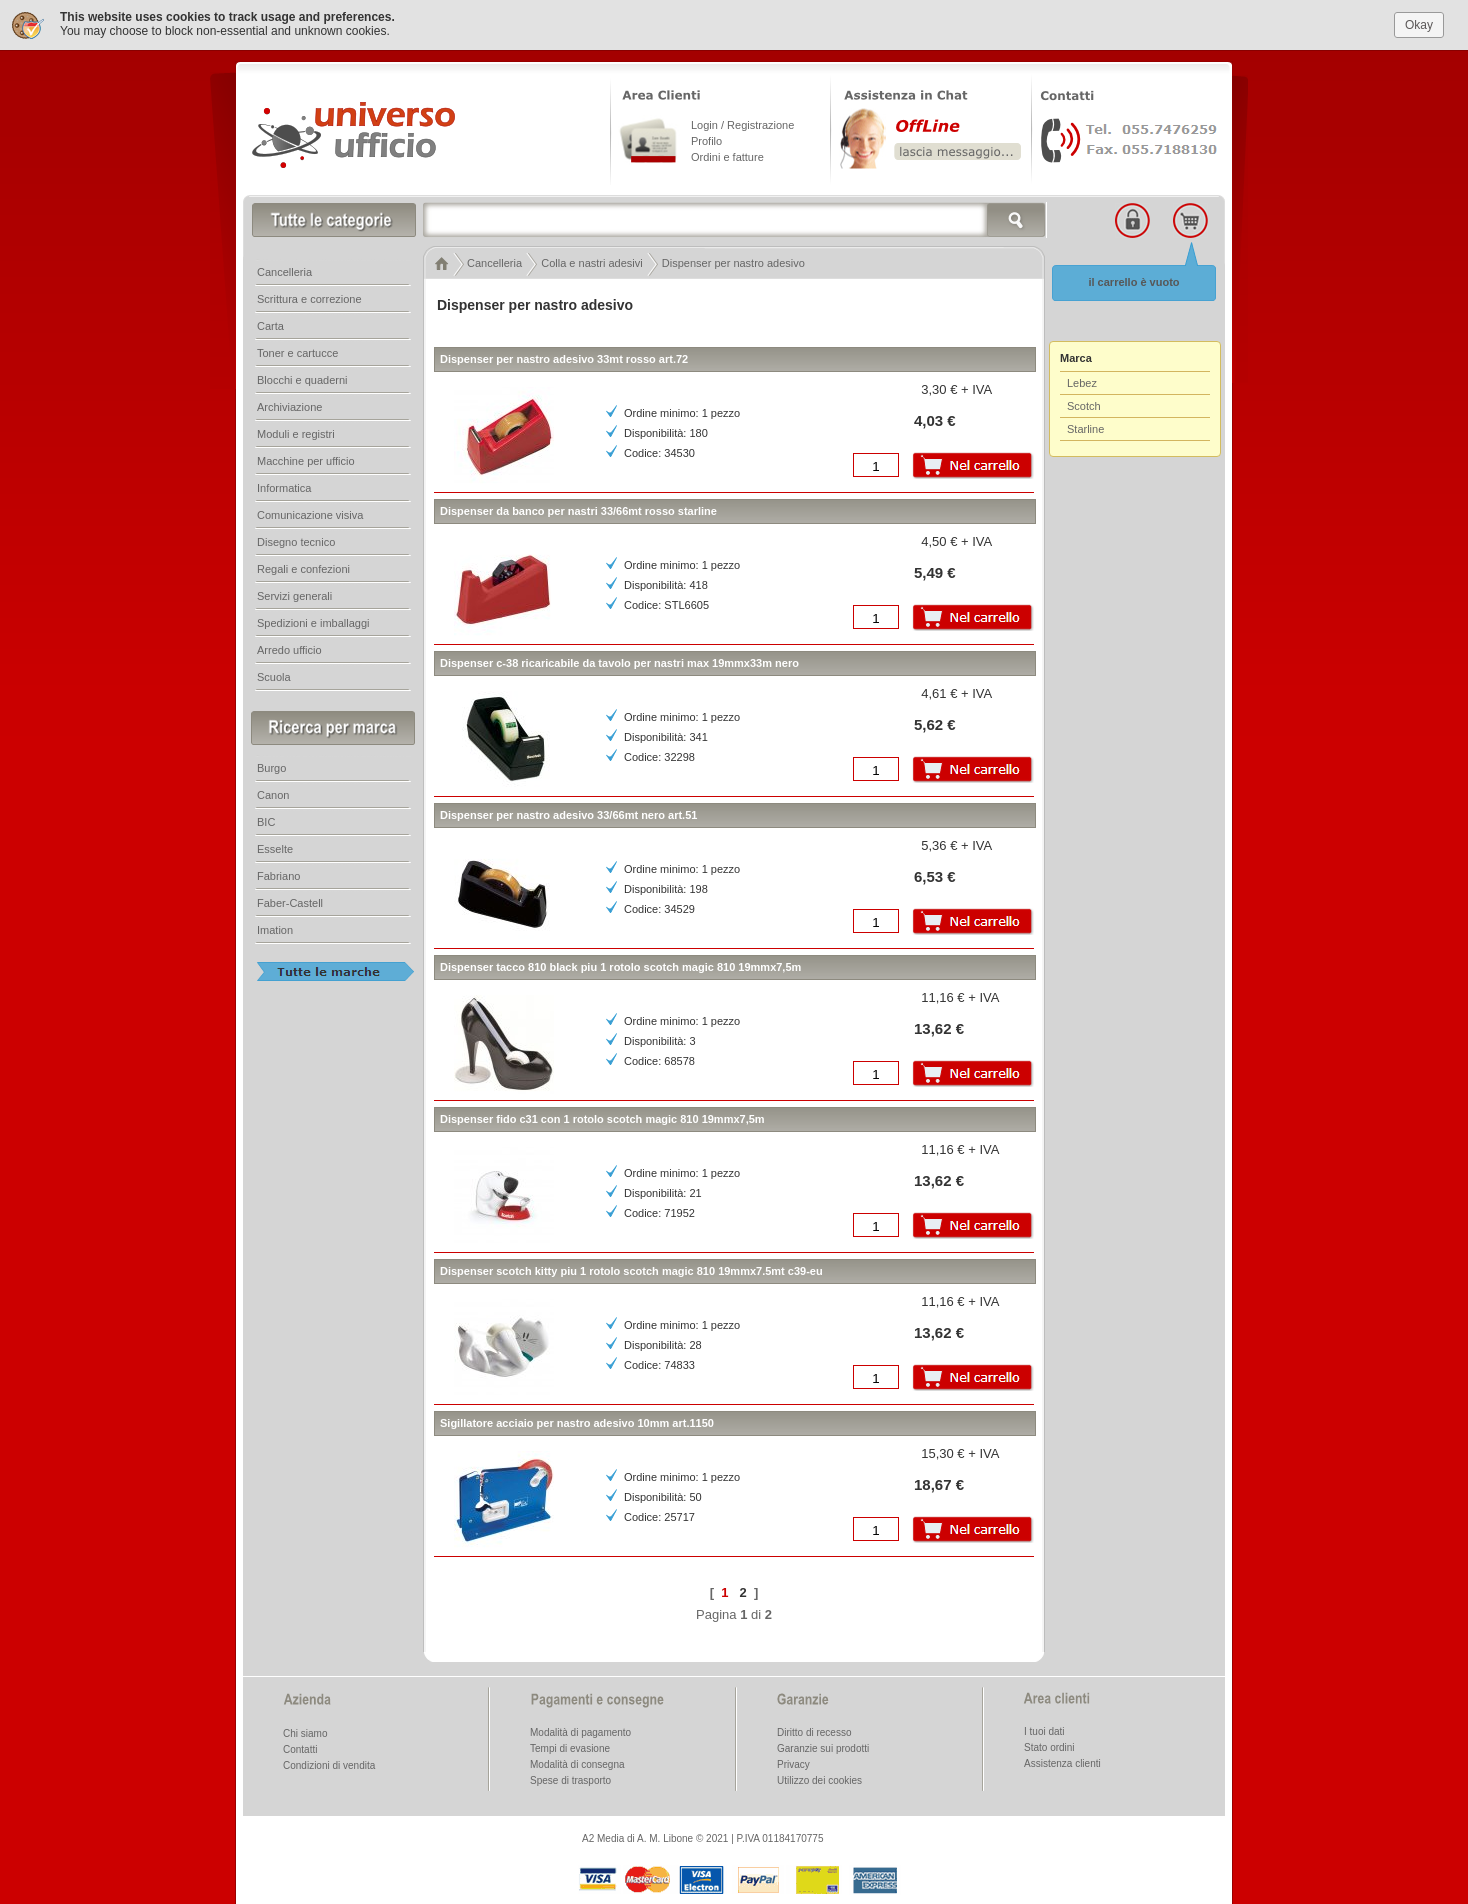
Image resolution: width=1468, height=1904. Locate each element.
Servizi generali (294, 596)
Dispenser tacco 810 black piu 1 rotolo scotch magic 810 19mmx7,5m (620, 967)
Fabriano (278, 876)
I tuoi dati (1044, 1731)
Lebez (1082, 383)
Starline (1085, 429)
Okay (1419, 25)
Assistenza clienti (1062, 1763)
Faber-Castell (290, 903)
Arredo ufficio (289, 650)
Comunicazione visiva (310, 515)
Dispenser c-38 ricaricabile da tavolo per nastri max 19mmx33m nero (619, 663)
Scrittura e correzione (309, 299)
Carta (270, 326)
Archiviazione (289, 407)
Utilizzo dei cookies (819, 1780)
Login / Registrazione (742, 125)
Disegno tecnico (296, 542)
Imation (275, 930)
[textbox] (735, 220)
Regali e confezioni (303, 569)
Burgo (271, 768)
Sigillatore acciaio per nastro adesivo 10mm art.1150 (577, 1423)
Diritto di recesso (814, 1732)
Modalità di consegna (577, 1764)
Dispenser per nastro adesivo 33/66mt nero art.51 (568, 815)
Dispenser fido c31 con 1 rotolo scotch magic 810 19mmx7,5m (602, 1119)
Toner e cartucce (297, 353)
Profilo (706, 141)
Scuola (274, 677)
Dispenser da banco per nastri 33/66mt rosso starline (578, 511)
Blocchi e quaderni (302, 380)
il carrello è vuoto (1133, 282)
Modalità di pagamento (580, 1732)
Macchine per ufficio (306, 461)
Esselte (275, 849)
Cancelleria (284, 272)
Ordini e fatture (727, 157)
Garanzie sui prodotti (823, 1748)
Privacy (793, 1764)
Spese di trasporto (570, 1780)
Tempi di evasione (570, 1748)
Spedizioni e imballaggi (313, 623)
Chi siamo (305, 1733)
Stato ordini (1049, 1747)
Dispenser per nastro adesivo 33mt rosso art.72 (564, 359)
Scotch (1084, 406)
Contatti (300, 1749)
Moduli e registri (296, 434)
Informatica (284, 488)
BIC (266, 822)
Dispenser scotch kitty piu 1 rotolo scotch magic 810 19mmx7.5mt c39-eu (631, 1271)
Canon (273, 795)
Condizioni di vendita (329, 1765)
